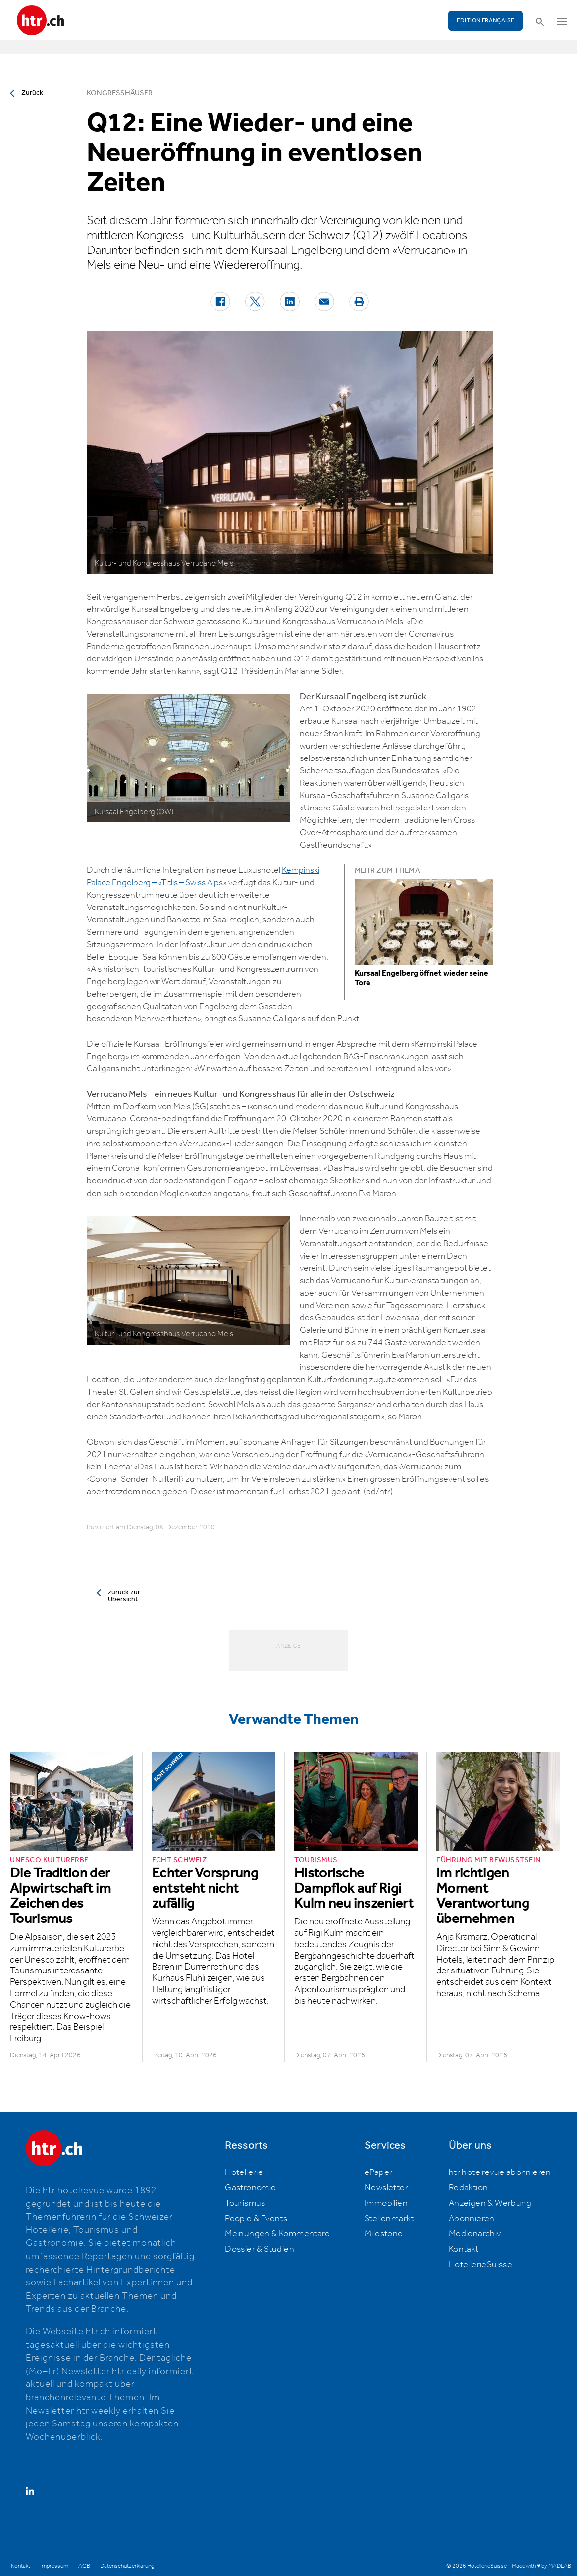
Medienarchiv (475, 2234)
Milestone (384, 2234)
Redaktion (468, 2188)
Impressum (54, 2566)
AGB (84, 2566)
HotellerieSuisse (480, 2265)
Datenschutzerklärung (127, 2566)
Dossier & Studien (259, 2249)
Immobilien (386, 2203)
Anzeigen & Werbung (490, 2203)
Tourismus (245, 2203)
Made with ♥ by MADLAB (541, 2566)
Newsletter (386, 2188)
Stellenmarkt (389, 2218)
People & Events (256, 2218)
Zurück (32, 92)
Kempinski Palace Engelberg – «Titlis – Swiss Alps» (203, 876)
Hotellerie (244, 2172)
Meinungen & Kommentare (277, 2234)
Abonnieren (472, 2218)
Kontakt (464, 2249)
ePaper (378, 2172)
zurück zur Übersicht (124, 1596)
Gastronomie (250, 2188)
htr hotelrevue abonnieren (500, 2172)
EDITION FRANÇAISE (486, 20)
